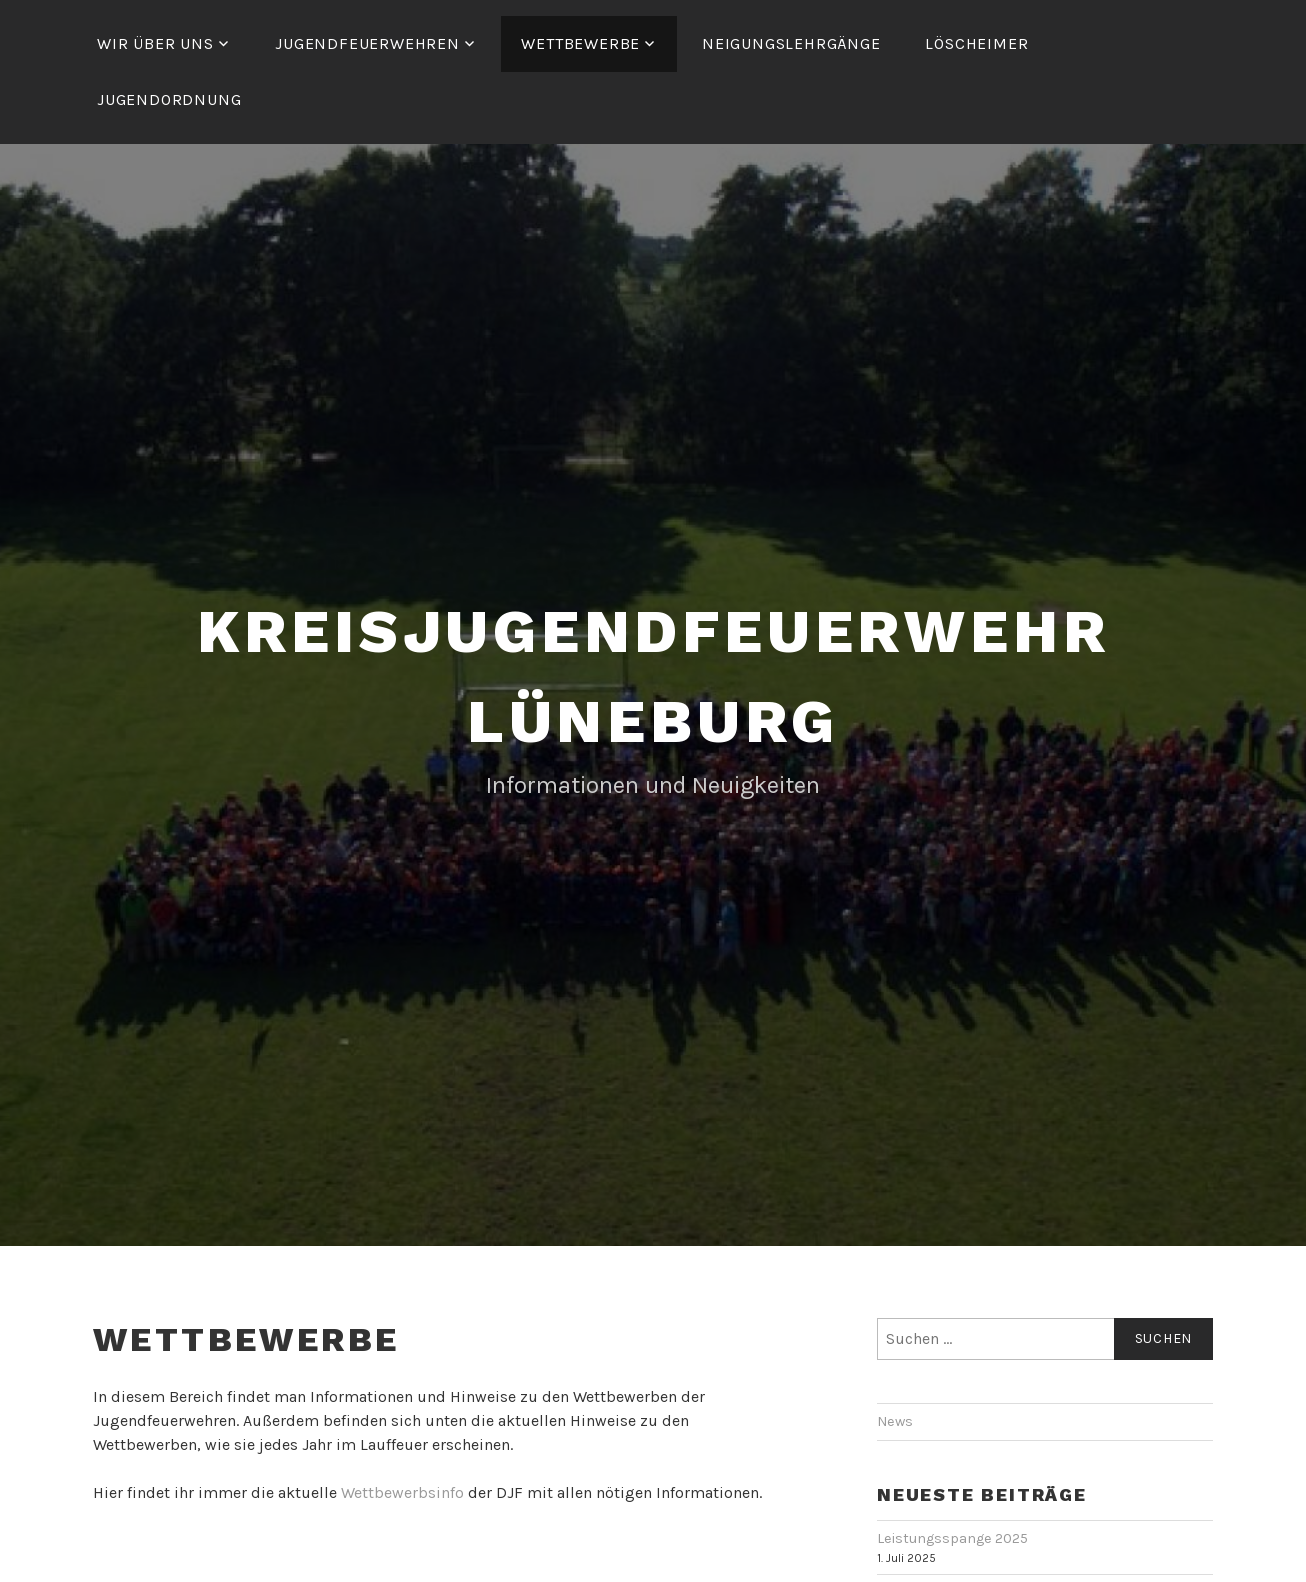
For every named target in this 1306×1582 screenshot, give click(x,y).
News (895, 1421)
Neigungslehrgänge (791, 43)
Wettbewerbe (580, 43)
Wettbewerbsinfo (402, 1492)
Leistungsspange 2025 (952, 1538)
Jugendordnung (169, 99)
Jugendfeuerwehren (367, 43)
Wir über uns (155, 43)
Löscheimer (976, 43)
